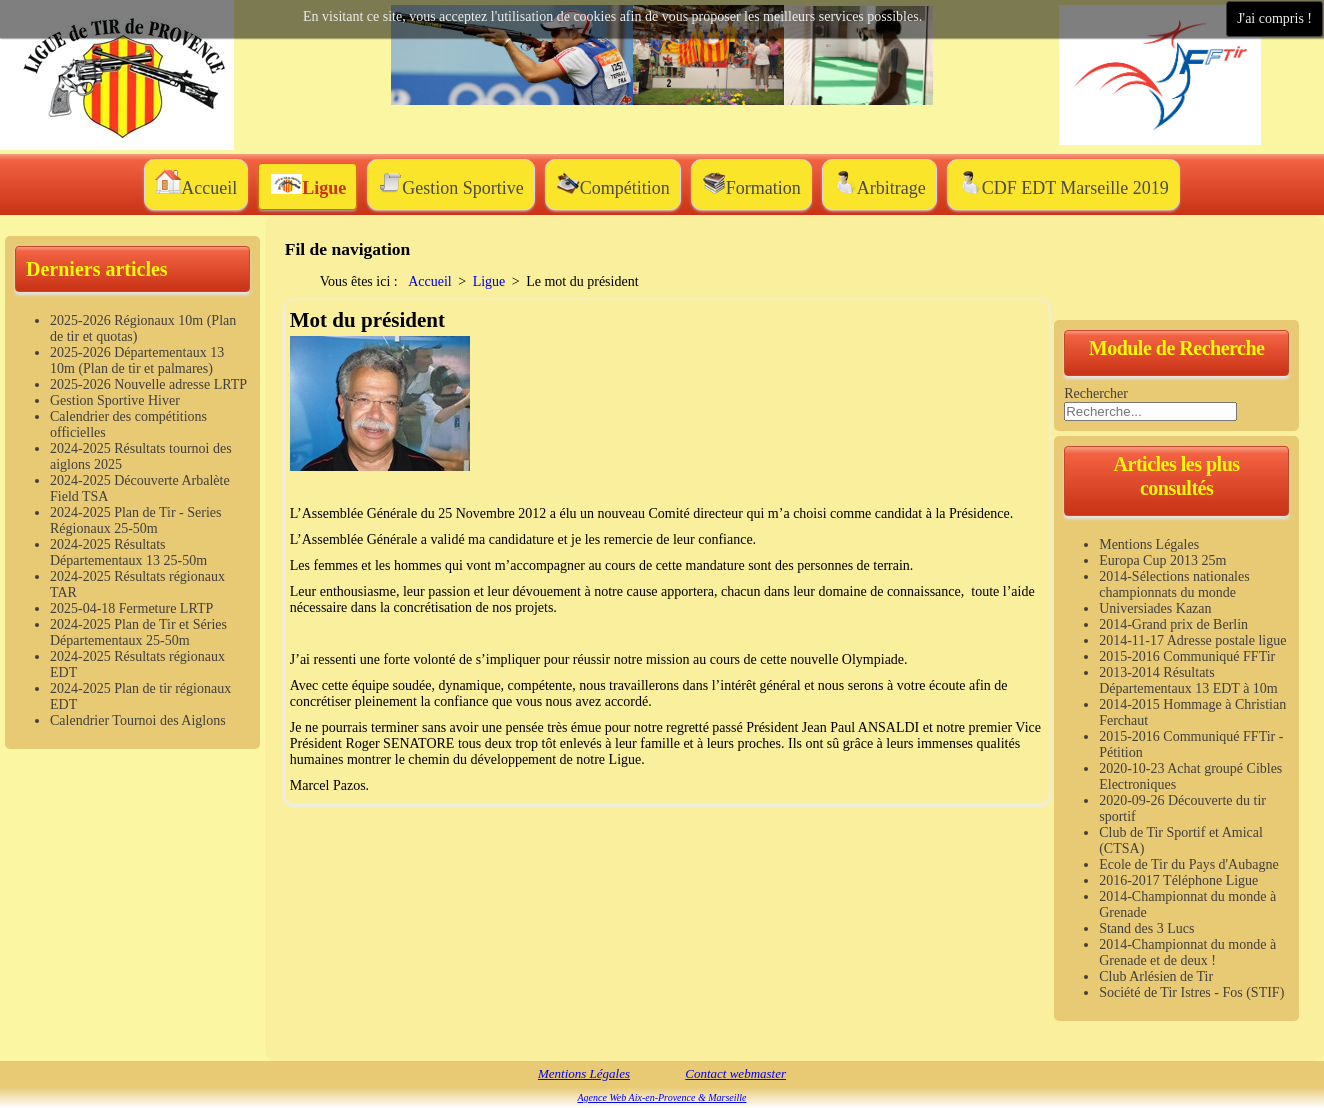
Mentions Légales (584, 1073)
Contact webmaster (735, 1073)
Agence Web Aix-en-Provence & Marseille (661, 1097)
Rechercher (1096, 393)
